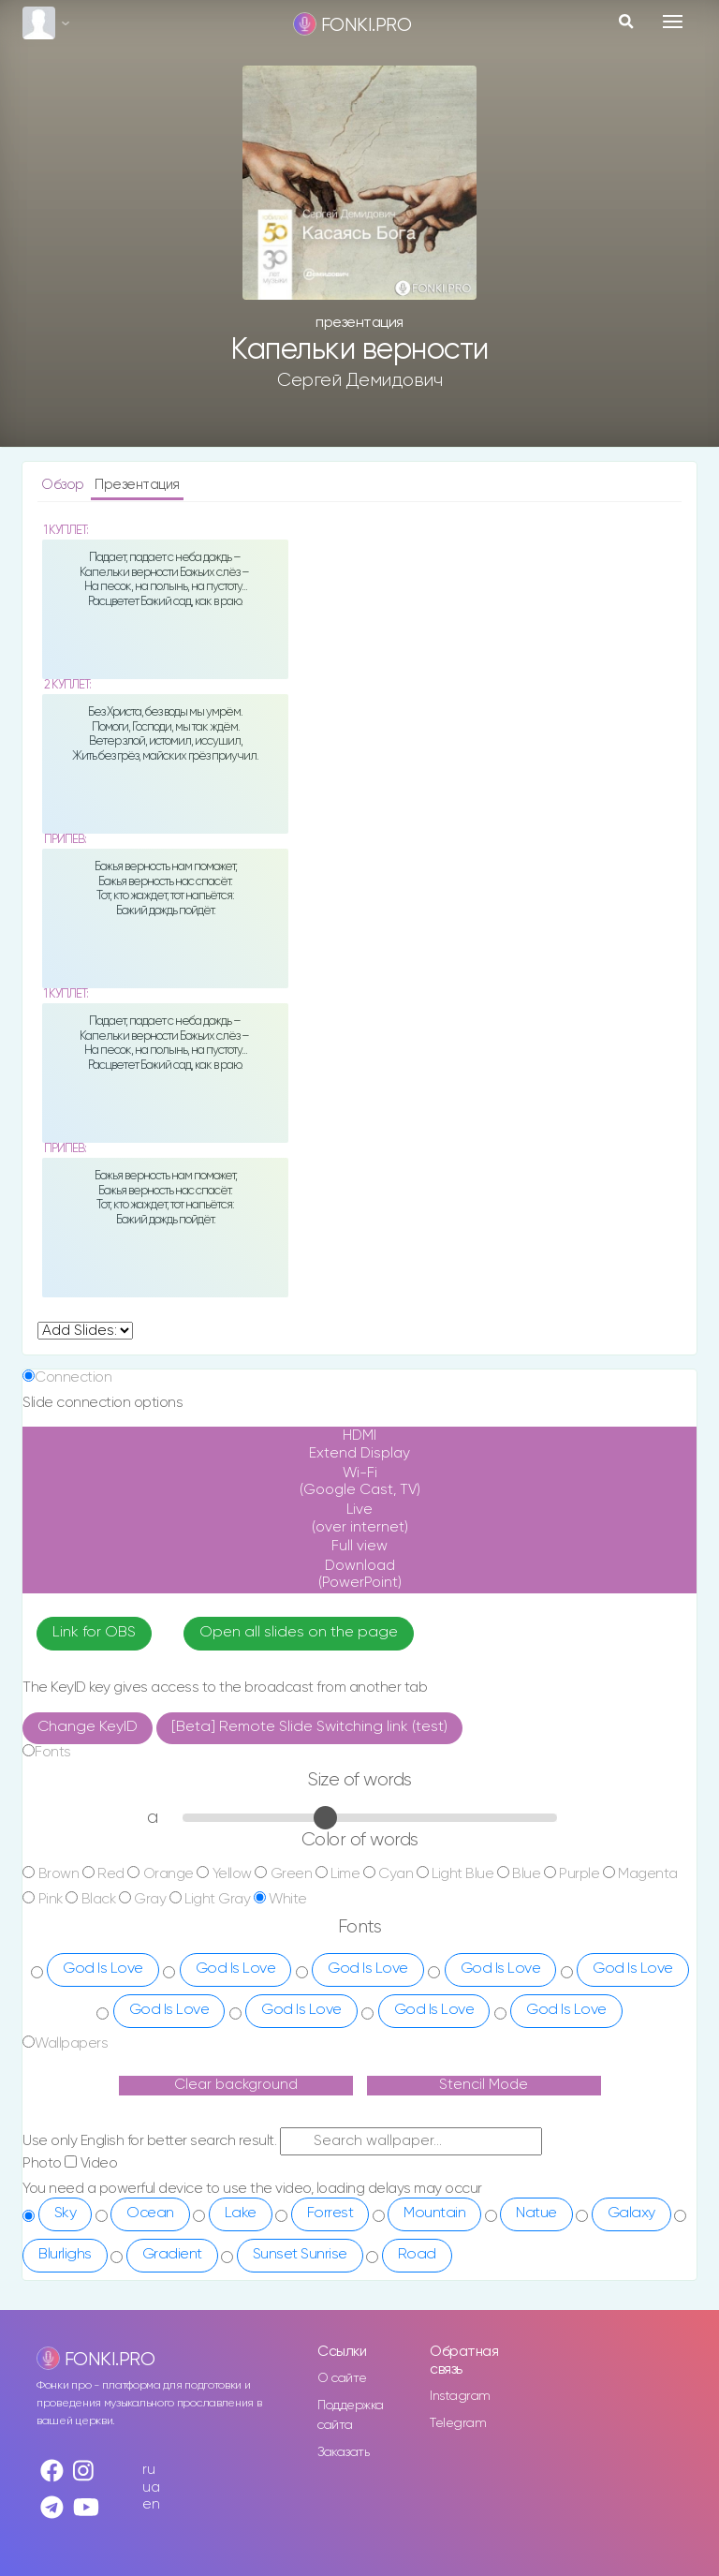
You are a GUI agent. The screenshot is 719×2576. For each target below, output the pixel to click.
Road (417, 2254)
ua (150, 2487)
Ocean (150, 2213)
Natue (536, 2213)
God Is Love (103, 1969)
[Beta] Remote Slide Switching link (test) (309, 1727)
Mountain (434, 2213)
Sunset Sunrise (300, 2254)
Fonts (53, 1752)
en (150, 2504)
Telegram (458, 2423)
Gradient (172, 2254)
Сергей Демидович (359, 380)
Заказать (343, 2452)
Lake (241, 2213)
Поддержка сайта (350, 2415)
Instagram (460, 2396)
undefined (85, 1331)
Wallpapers (71, 2043)
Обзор (64, 485)
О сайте (342, 2378)
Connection (73, 1377)
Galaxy (631, 2213)
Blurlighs (65, 2254)
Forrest (330, 2213)
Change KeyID (87, 1727)
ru (148, 2470)
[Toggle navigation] (673, 21)
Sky (65, 2213)
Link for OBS (94, 1632)
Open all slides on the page (298, 1632)
